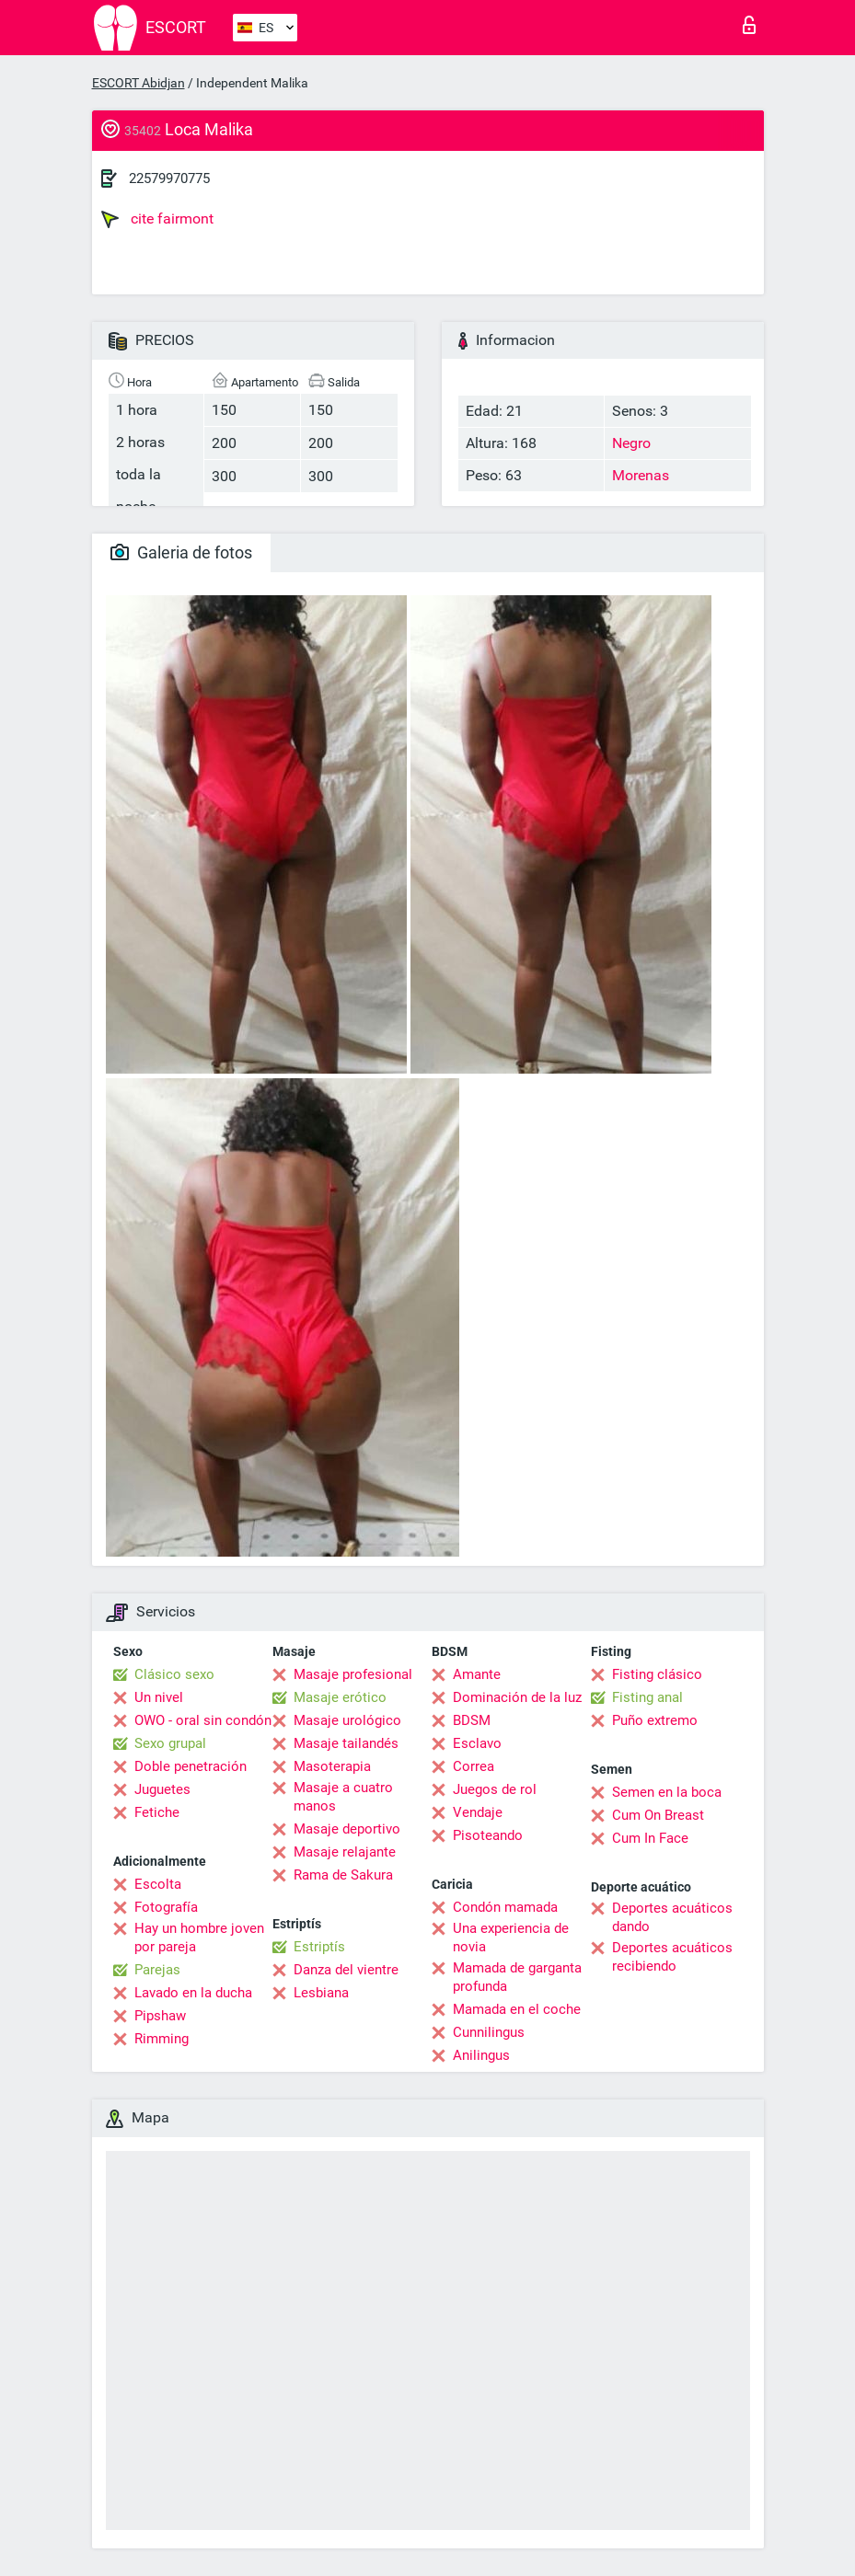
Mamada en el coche (517, 2009)
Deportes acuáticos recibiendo (672, 1956)
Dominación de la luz (517, 1697)
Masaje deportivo (347, 1829)
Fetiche (156, 1812)
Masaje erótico (340, 1697)
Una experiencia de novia (511, 1937)
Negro (631, 443)
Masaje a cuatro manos (343, 1796)
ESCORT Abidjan (138, 82)
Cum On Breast (658, 1815)
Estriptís (319, 1946)
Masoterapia (332, 1766)
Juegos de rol (495, 1789)
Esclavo (477, 1743)
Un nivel (158, 1697)
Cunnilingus (489, 2032)
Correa (473, 1766)
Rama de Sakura (343, 1875)
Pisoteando (488, 1835)
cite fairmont (157, 219)
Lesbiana (321, 1992)
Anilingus (481, 2055)
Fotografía (166, 1907)
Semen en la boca (667, 1792)
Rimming (161, 2038)
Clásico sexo (174, 1674)
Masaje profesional (353, 1674)
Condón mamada (505, 1907)
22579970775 (169, 178)
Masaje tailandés (346, 1743)
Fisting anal (647, 1697)
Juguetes (162, 1789)
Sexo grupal (170, 1743)
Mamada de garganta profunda (517, 1977)
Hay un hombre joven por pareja (199, 1937)
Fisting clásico (657, 1674)
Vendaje (478, 1812)
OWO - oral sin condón (203, 1720)
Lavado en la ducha (193, 1992)
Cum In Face (650, 1838)
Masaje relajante (345, 1852)
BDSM (472, 1720)
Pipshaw (160, 2015)
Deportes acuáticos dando (672, 1917)
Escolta (157, 1884)
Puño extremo (655, 1720)
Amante (477, 1674)
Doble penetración (190, 1766)
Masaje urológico (347, 1720)
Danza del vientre (346, 1969)
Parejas (157, 1969)
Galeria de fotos (181, 552)
